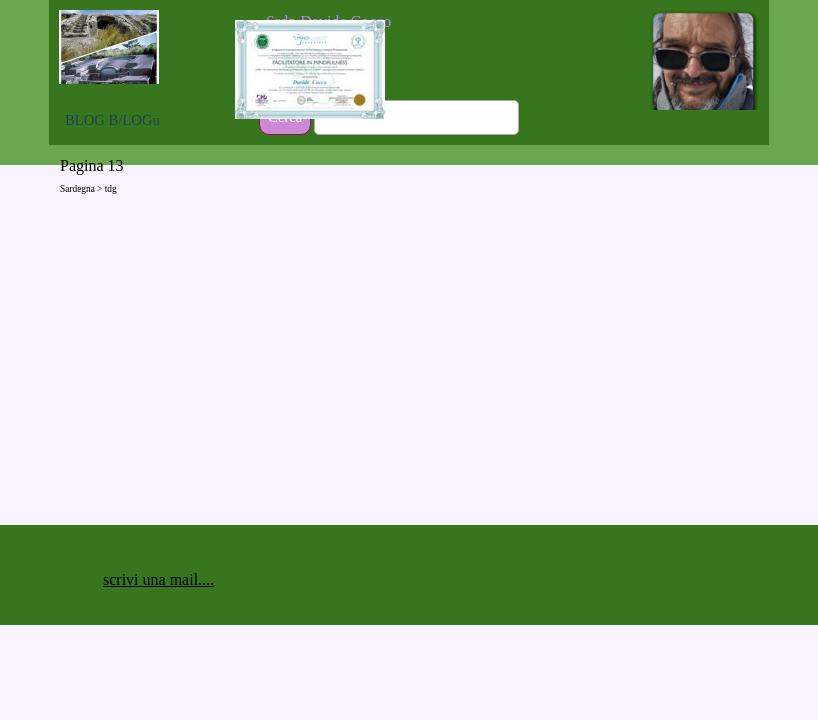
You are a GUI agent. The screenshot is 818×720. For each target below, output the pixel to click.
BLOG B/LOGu (112, 120)
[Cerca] (416, 117)
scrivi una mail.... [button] (158, 579)
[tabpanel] (390, 22)
